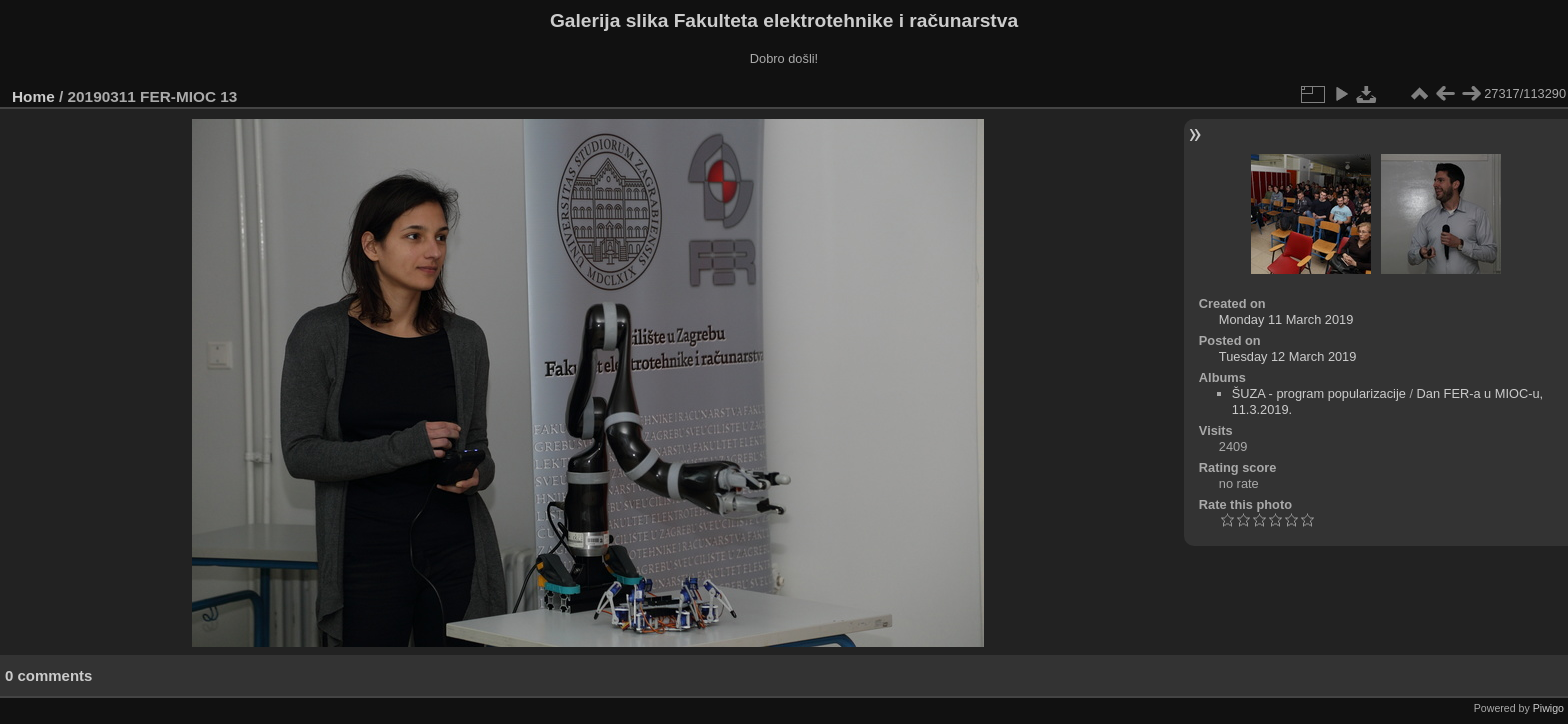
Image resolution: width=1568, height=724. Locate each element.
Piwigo (1548, 708)
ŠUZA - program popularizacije (1319, 393)
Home (33, 96)
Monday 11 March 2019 (1286, 319)
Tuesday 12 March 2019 (1288, 356)
